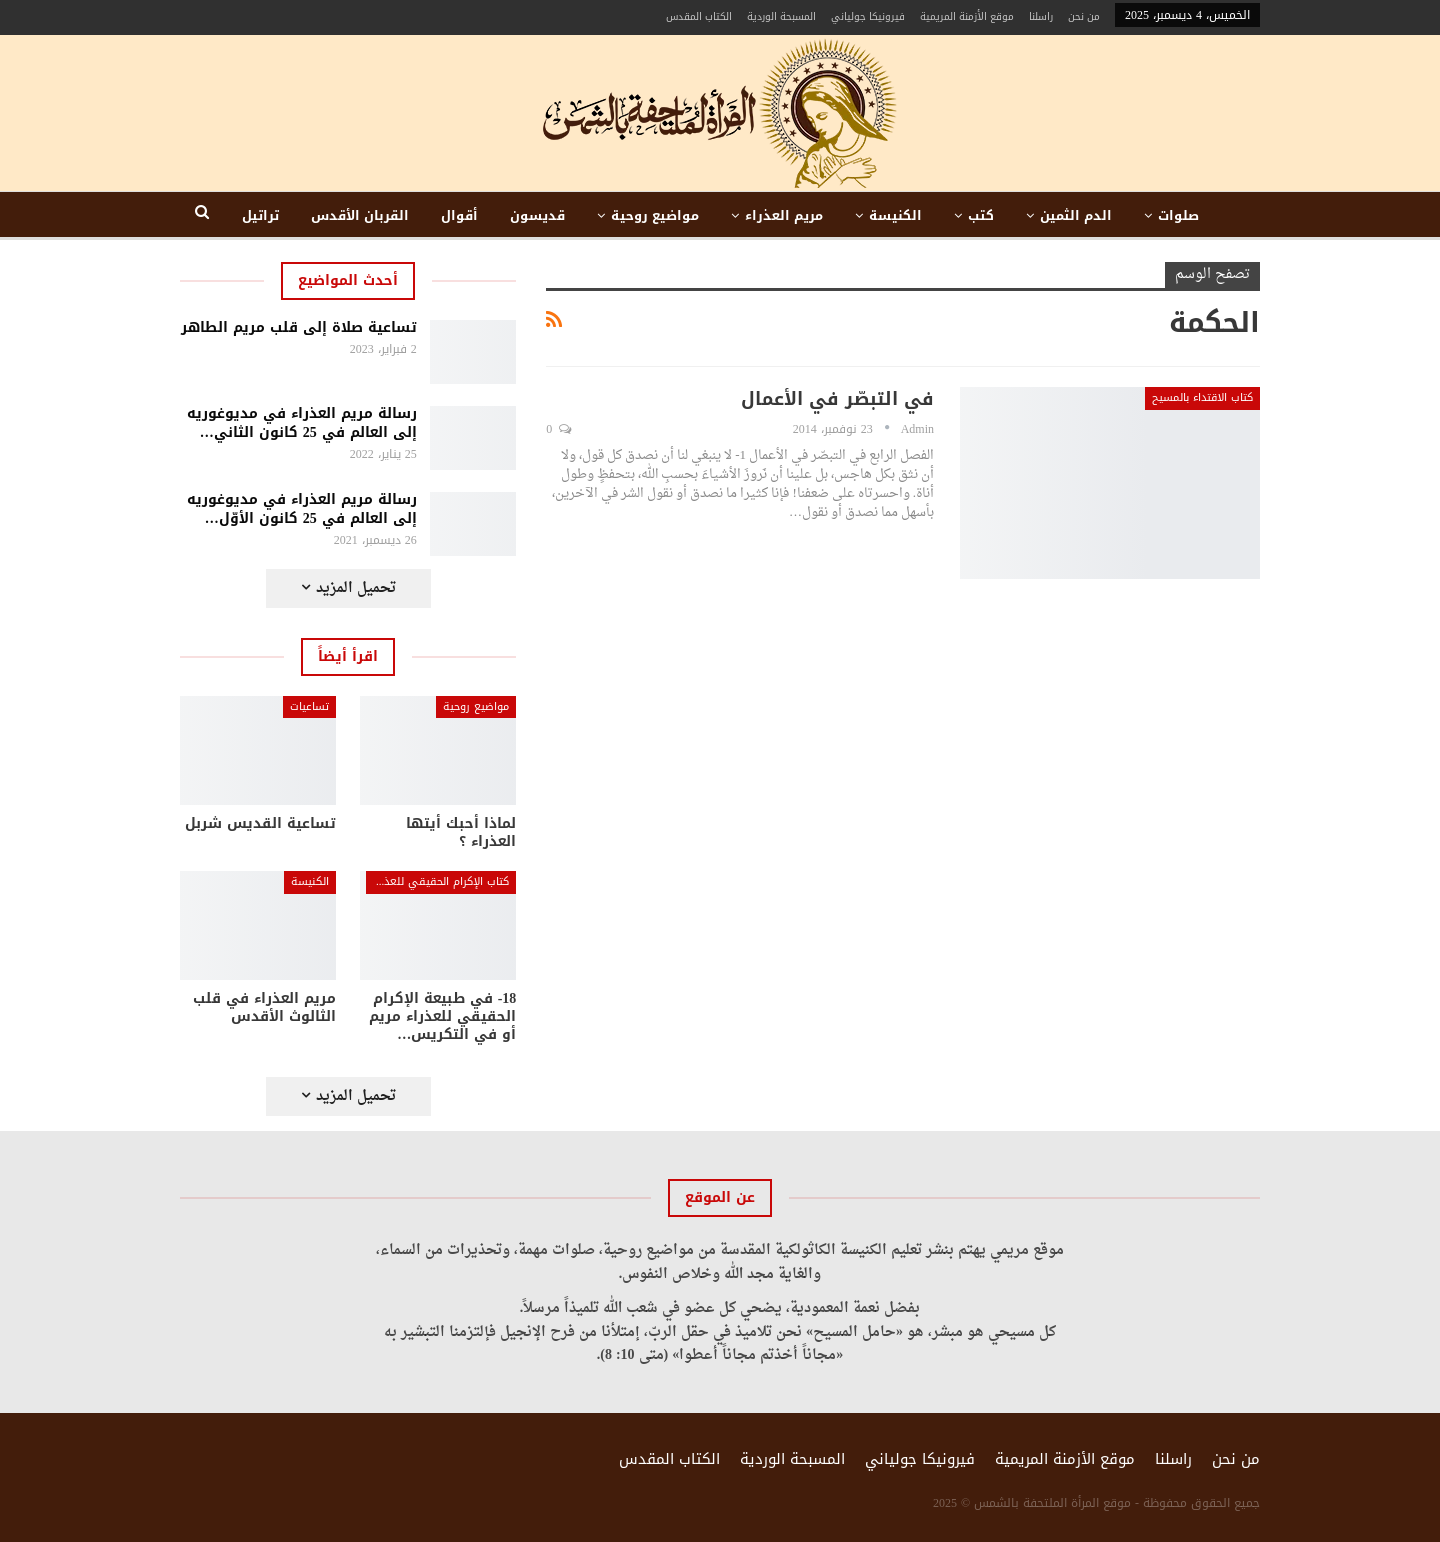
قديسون (537, 215)
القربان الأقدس (360, 215)
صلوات (1178, 215)
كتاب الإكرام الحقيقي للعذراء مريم (437, 881)
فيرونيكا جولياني (868, 16)
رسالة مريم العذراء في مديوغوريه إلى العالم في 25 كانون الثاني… (302, 423)
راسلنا (1041, 16)
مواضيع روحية (655, 215)
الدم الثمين (1076, 215)
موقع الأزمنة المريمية (967, 16)
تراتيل (260, 215)
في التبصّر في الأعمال (837, 399)
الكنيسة (895, 215)
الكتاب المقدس (699, 16)
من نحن (1084, 16)
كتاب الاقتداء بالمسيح (1202, 397)
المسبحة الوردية (781, 16)
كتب (981, 215)
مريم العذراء (784, 215)
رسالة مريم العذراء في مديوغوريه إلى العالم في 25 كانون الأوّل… (302, 509)
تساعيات (309, 706)
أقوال (459, 215)
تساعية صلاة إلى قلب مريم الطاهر (299, 327)
